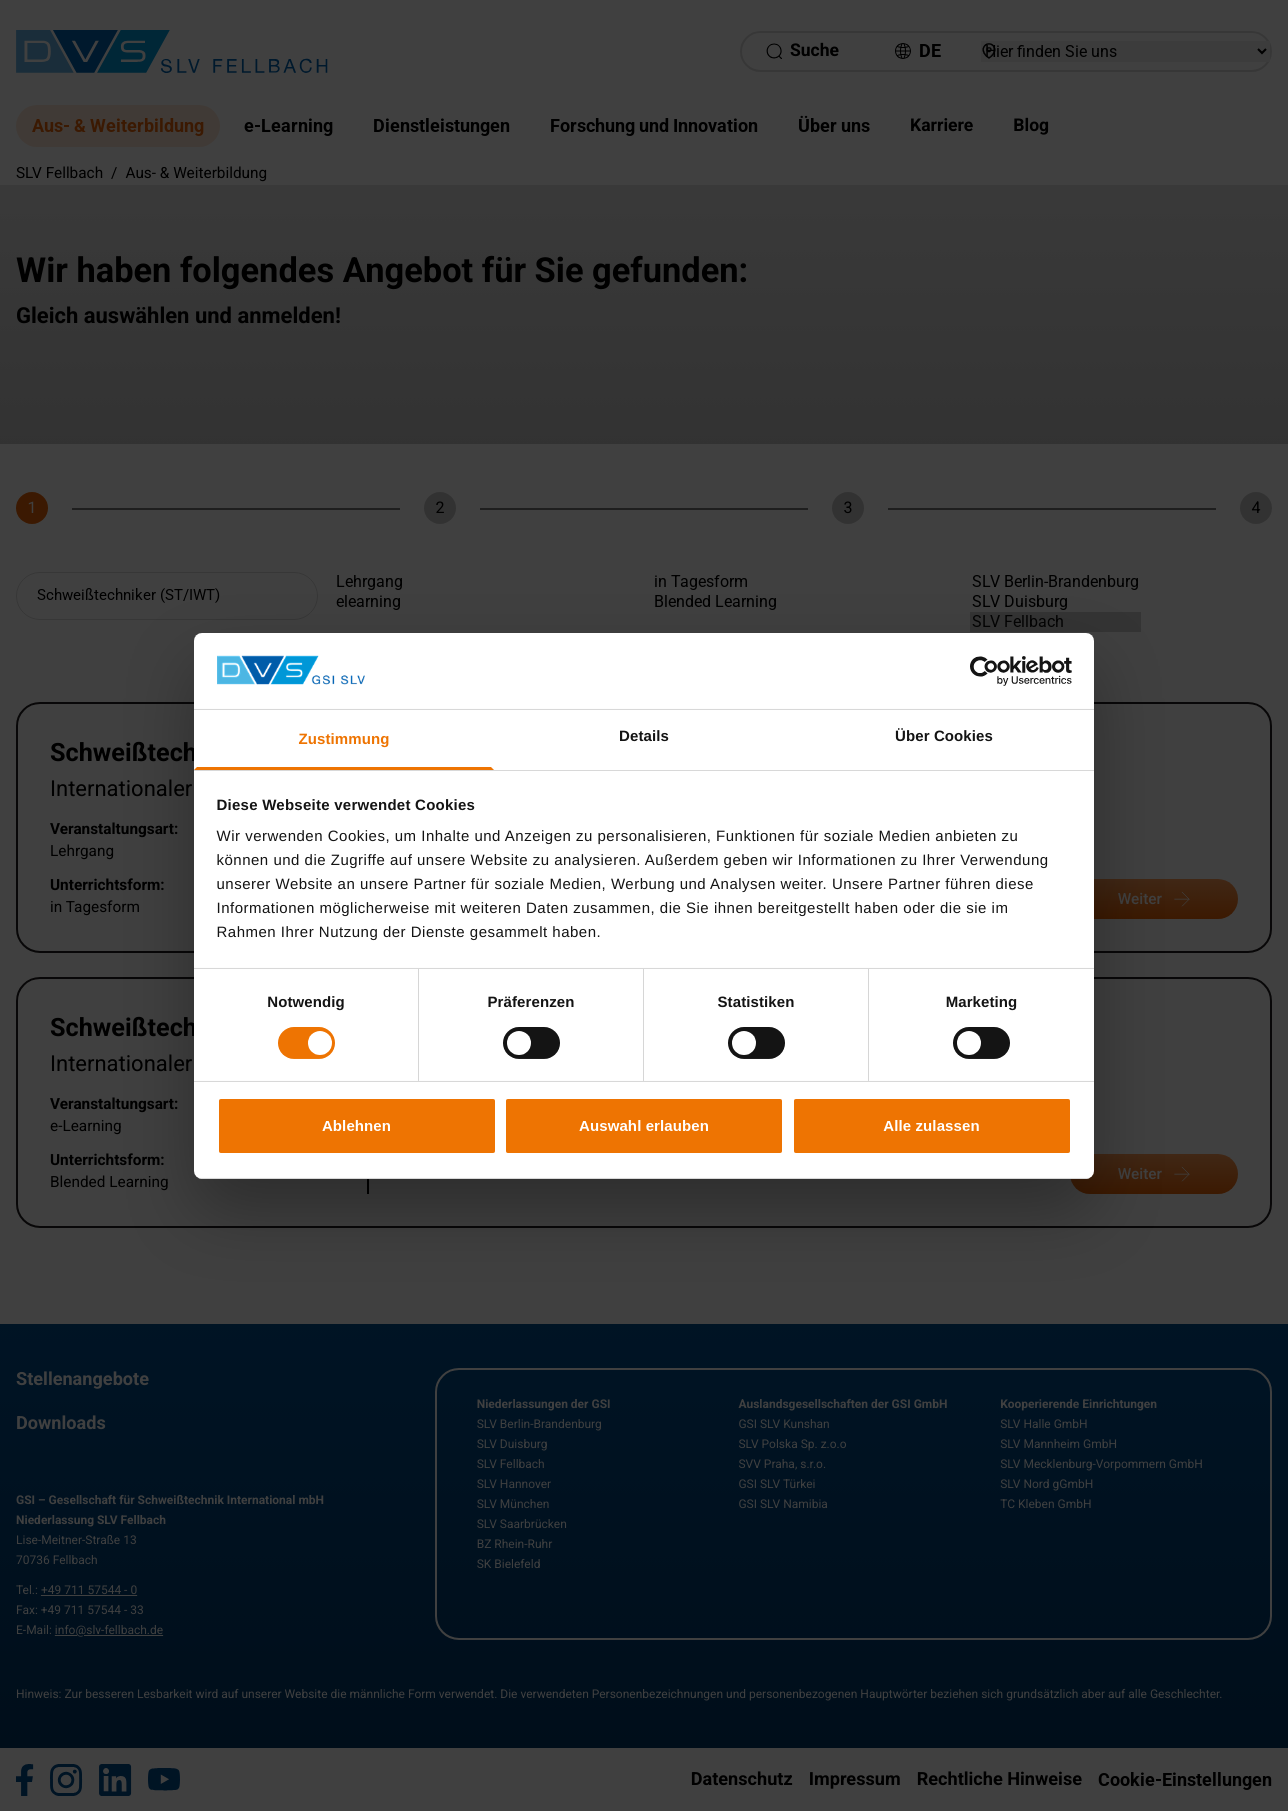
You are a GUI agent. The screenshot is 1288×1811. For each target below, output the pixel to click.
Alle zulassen (931, 1125)
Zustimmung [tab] (344, 739)
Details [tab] (644, 736)
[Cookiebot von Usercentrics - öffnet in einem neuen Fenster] (984, 671)
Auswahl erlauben (644, 1125)
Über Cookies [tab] (944, 736)
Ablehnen (356, 1125)
